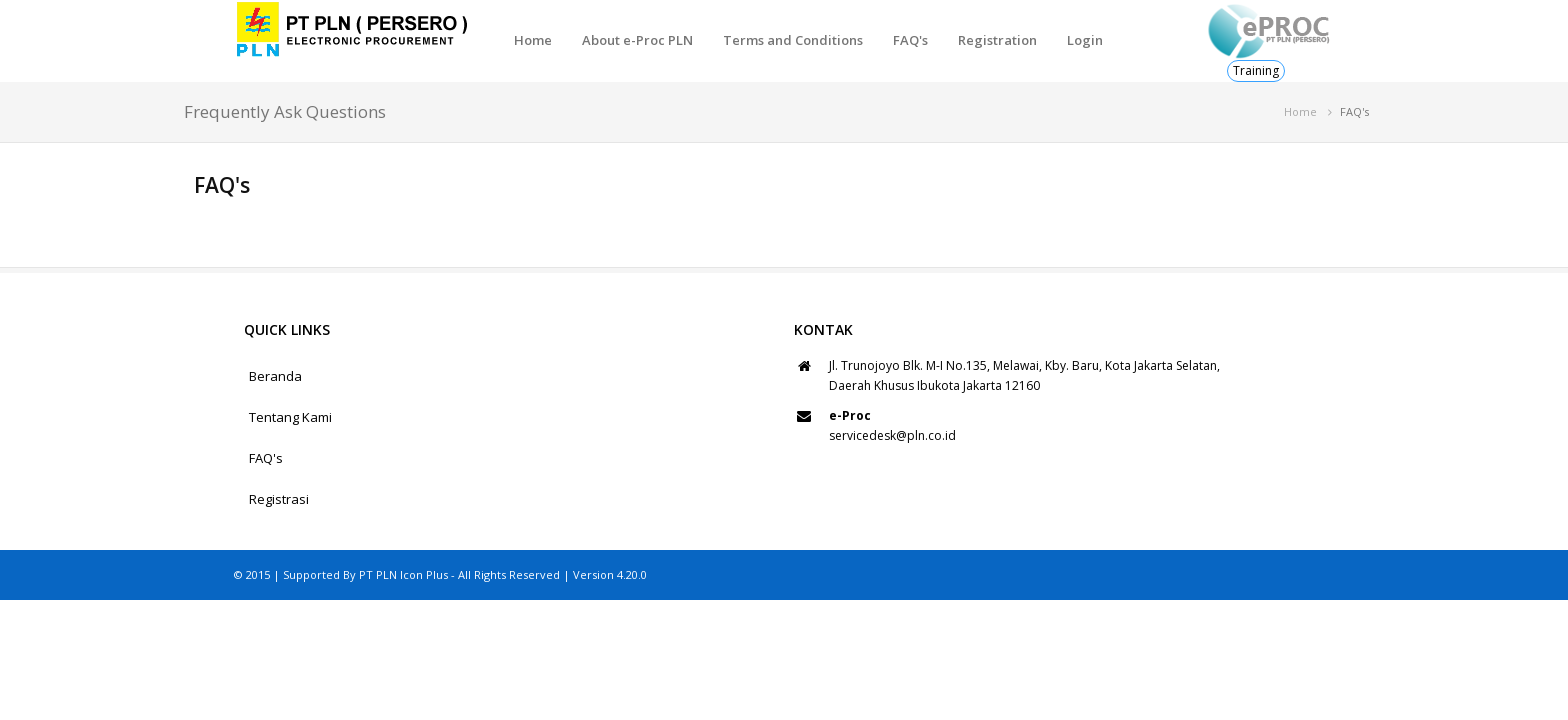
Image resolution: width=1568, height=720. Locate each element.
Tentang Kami (290, 417)
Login (1085, 40)
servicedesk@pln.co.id (892, 435)
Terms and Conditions (793, 40)
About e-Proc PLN (637, 40)
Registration (997, 40)
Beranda (275, 376)
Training (1256, 70)
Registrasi (279, 499)
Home (533, 40)
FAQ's (910, 40)
